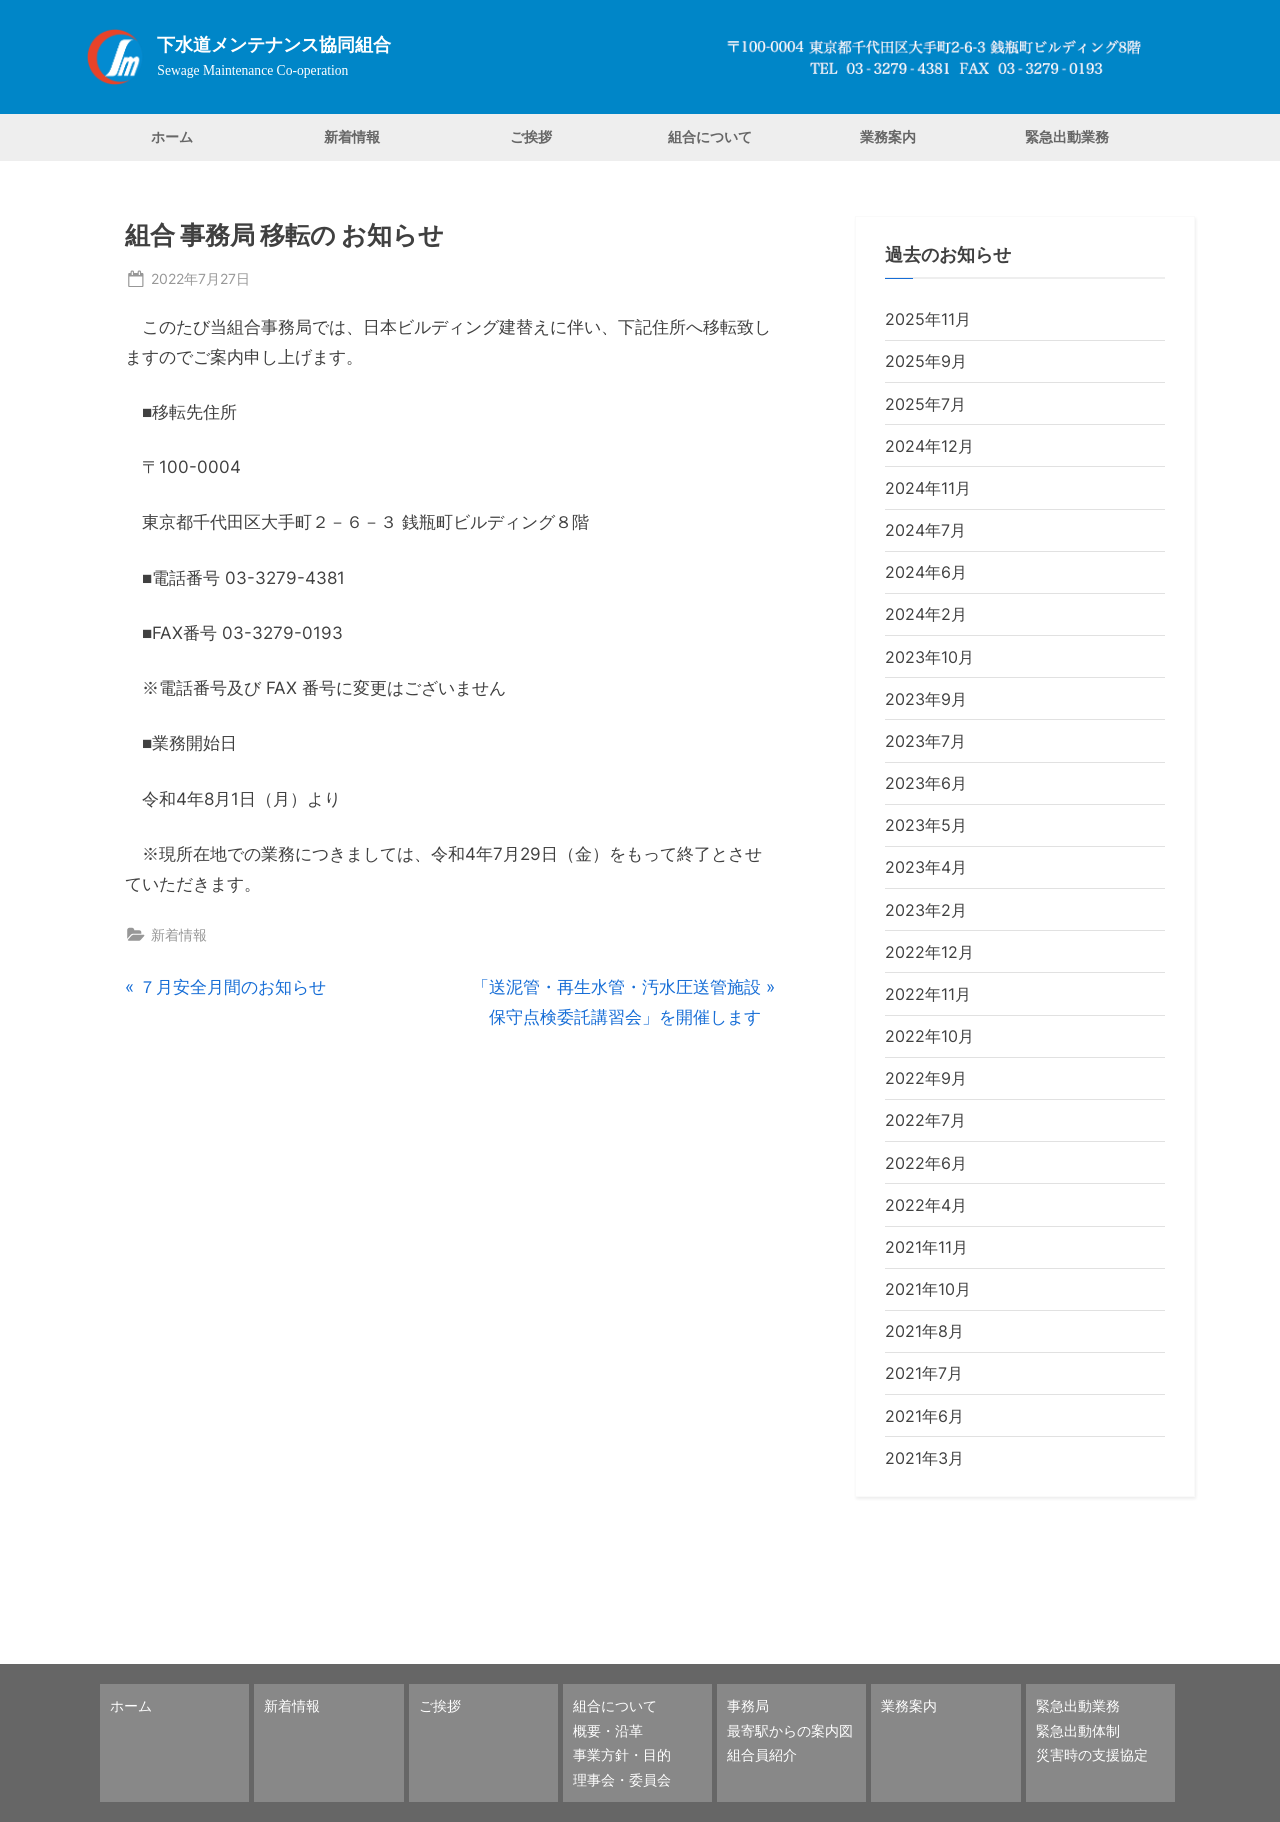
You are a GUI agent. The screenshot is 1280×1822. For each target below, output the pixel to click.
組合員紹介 (762, 1754)
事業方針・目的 (622, 1754)
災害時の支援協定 (1092, 1754)
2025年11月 (928, 319)
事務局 (748, 1705)
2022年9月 (926, 1078)
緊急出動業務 (1067, 136)
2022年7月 (925, 1120)
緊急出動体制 (1078, 1730)
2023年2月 (926, 910)
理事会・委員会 (622, 1779)
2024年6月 (926, 572)
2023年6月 (926, 783)
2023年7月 (925, 741)
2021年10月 (928, 1289)
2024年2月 (926, 614)
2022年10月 (929, 1036)
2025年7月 (925, 404)
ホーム (172, 136)
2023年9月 (926, 699)
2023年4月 (926, 867)
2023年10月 (929, 657)
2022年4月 (926, 1205)
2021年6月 (924, 1416)
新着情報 (352, 136)
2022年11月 (928, 994)
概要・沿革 (608, 1730)
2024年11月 (928, 488)
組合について (710, 136)
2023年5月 (926, 825)
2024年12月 (929, 446)
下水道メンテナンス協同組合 (274, 45)
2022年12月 (929, 952)
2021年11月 (926, 1247)
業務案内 (888, 136)
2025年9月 (926, 361)
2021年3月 (924, 1458)
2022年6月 (926, 1163)
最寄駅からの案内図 (790, 1730)
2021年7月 (924, 1373)
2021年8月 (924, 1331)
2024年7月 (925, 530)
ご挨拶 (531, 136)
